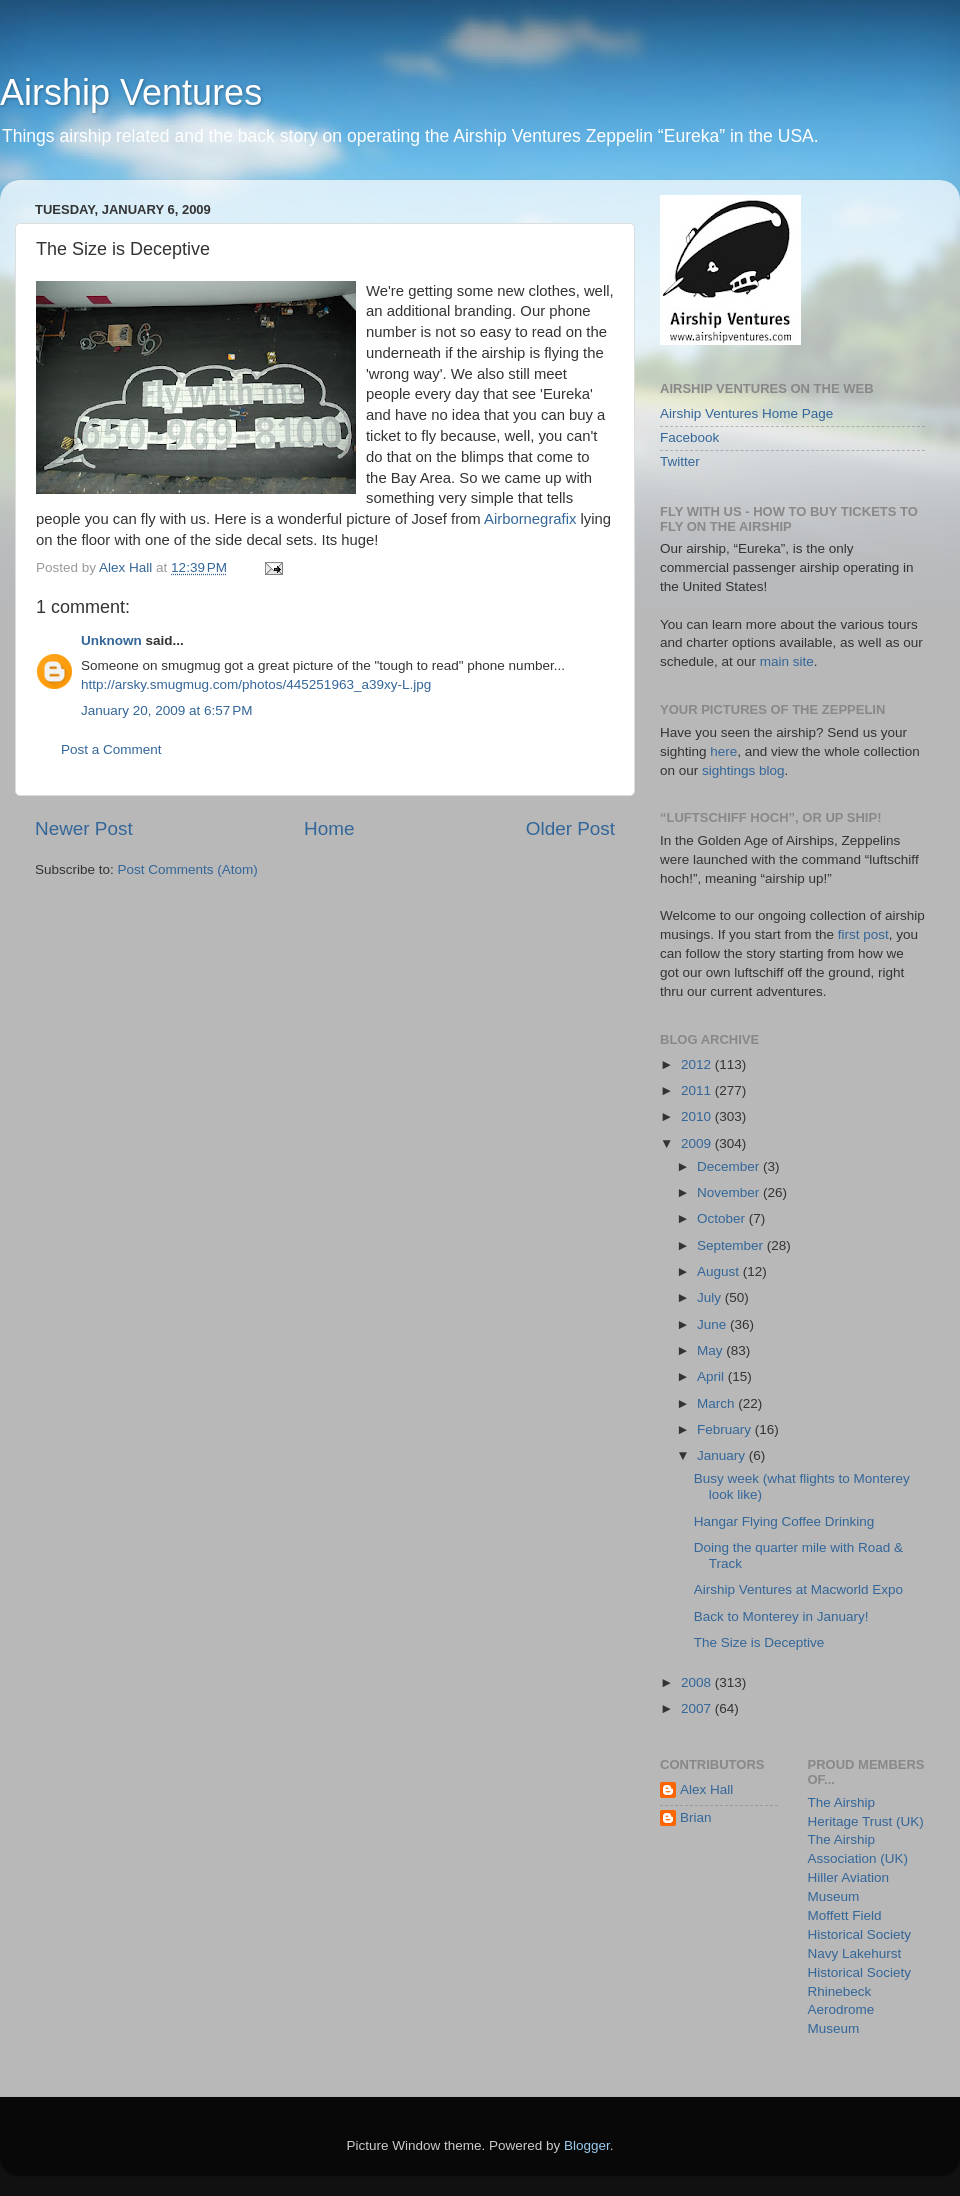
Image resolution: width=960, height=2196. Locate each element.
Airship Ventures (131, 92)
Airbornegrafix (530, 519)
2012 (698, 1064)
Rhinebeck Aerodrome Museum (841, 2010)
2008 (698, 1682)
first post (863, 934)
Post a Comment (111, 749)
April (712, 1376)
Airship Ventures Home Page (746, 413)
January (723, 1455)
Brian (696, 1817)
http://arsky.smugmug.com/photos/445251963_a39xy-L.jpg (256, 684)
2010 (698, 1116)
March (717, 1403)
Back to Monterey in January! (781, 1616)
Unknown (111, 640)
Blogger (587, 2145)
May (711, 1350)
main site (787, 661)
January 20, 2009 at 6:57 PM (167, 710)
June (713, 1324)
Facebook (689, 437)
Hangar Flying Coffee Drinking (784, 1521)
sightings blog (743, 770)
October (723, 1218)
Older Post (570, 828)
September (732, 1245)
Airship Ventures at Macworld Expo (798, 1589)
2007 (698, 1708)
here (723, 751)
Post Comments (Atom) (188, 869)
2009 (698, 1143)
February (726, 1429)
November (730, 1192)
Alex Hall (706, 1789)
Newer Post (84, 828)
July (711, 1297)
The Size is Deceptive (759, 1642)
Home (329, 828)
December (730, 1166)
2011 (698, 1090)
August (720, 1271)
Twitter (680, 461)
